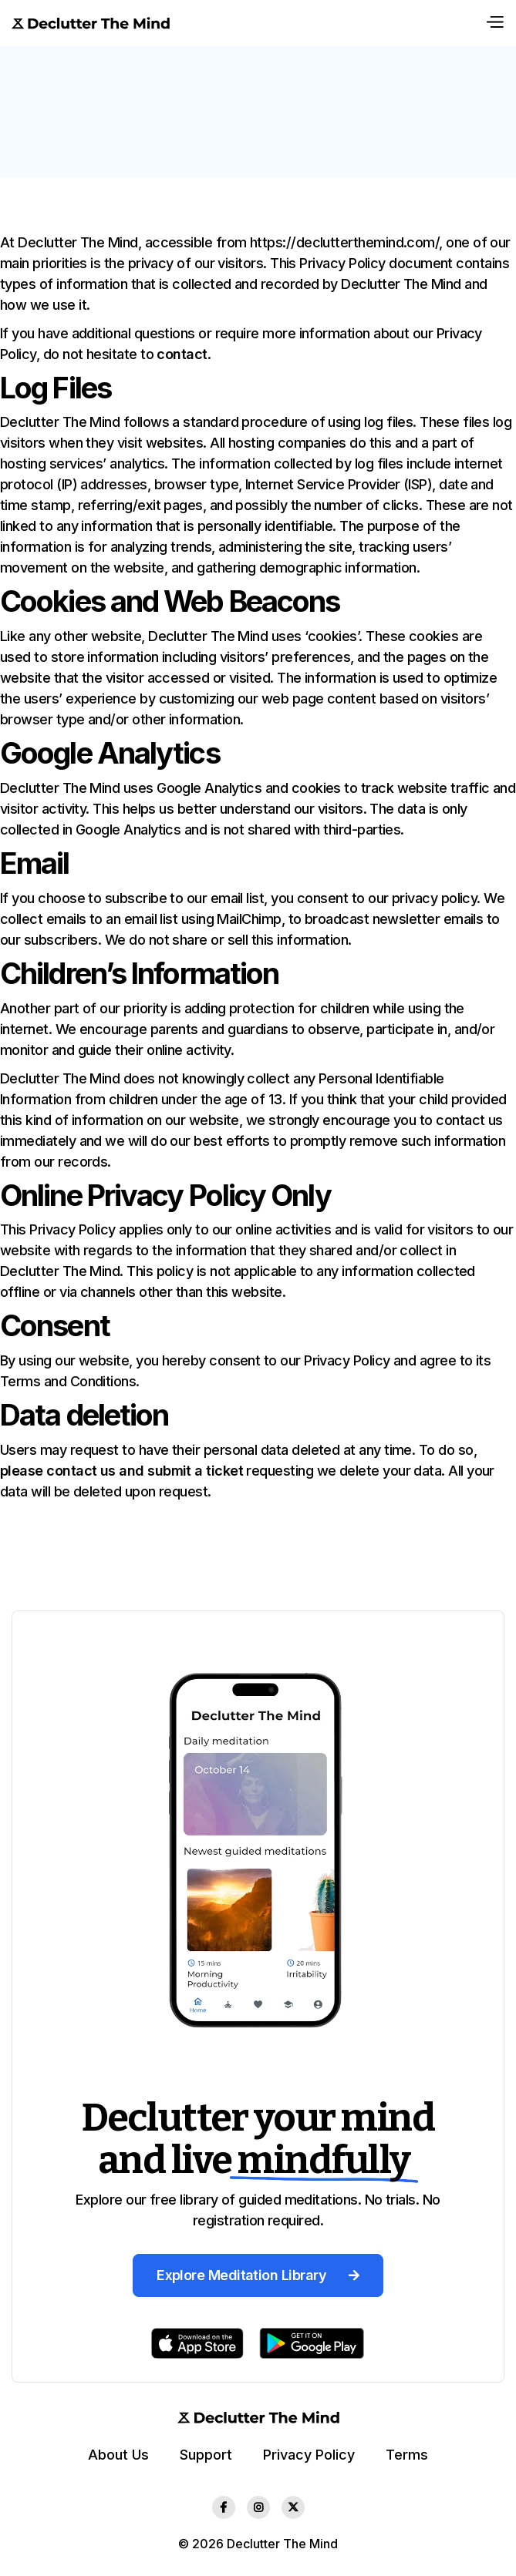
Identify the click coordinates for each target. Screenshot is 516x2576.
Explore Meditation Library (258, 2275)
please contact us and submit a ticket (121, 1471)
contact (182, 354)
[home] (91, 23)
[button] (494, 23)
